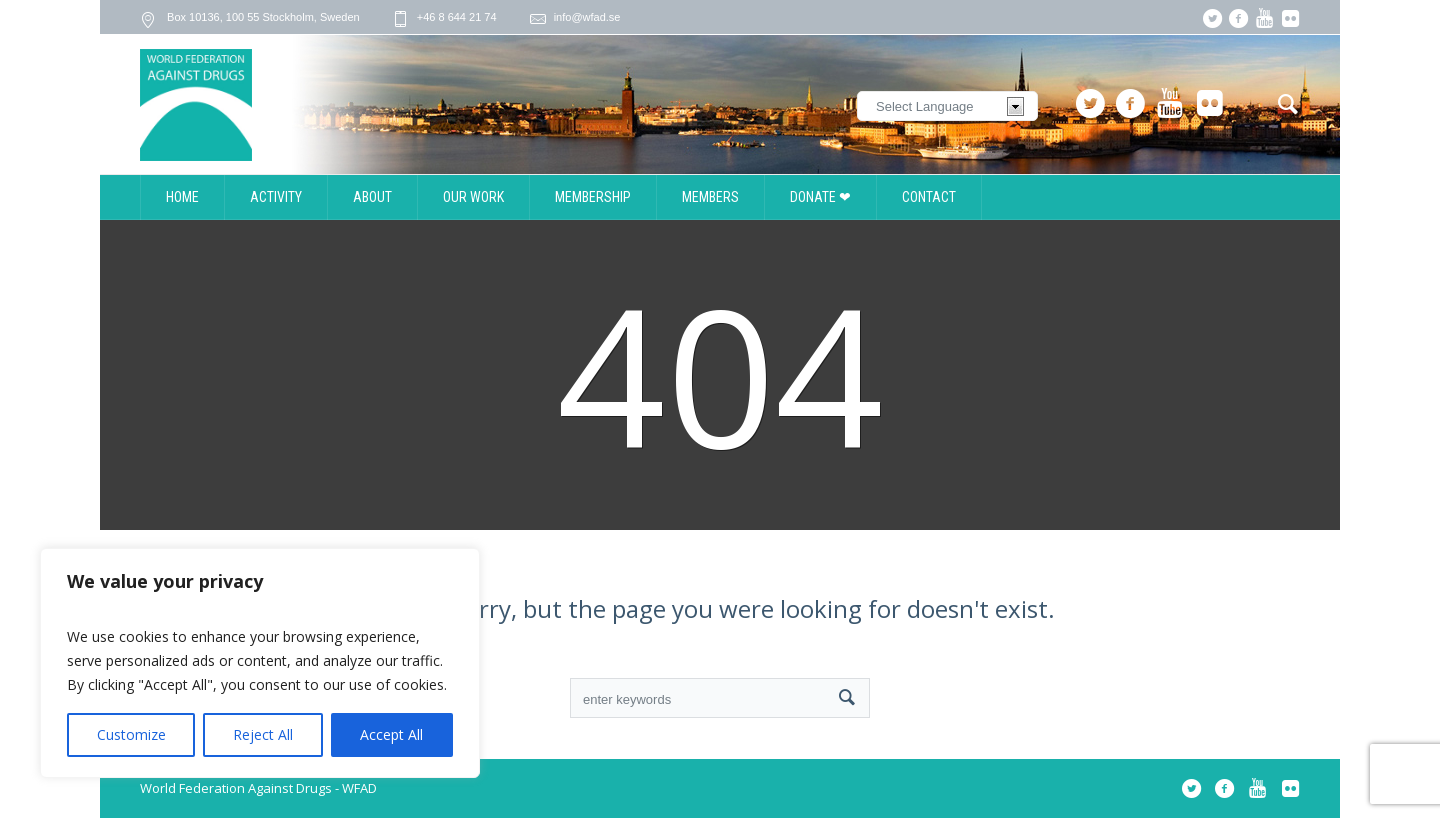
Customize (131, 734)
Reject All (263, 734)
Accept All (391, 734)
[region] (260, 663)
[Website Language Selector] (947, 106)
